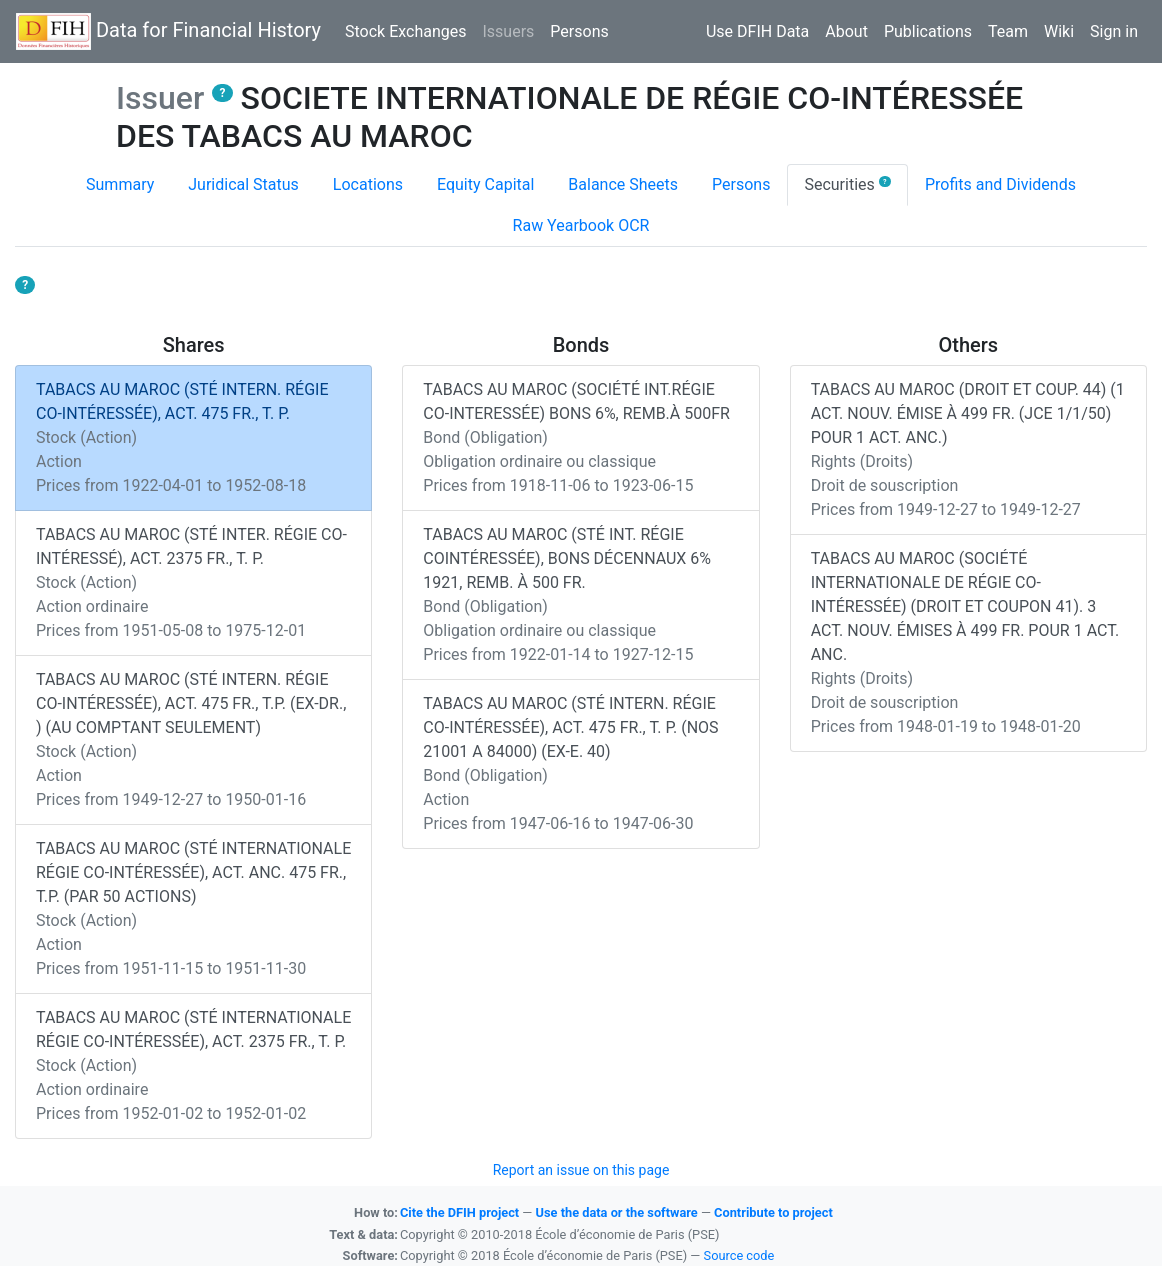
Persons (579, 31)
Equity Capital (485, 184)
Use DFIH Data (757, 31)
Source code (739, 1255)
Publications (928, 31)
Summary (120, 184)
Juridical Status (243, 184)
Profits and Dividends (1000, 184)
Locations (368, 184)
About (846, 31)
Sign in (1114, 31)
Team (1008, 31)
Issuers (512, 30)
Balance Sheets (623, 184)
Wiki (1059, 31)
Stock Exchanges (405, 31)
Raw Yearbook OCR (581, 225)
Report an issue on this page (581, 1170)
